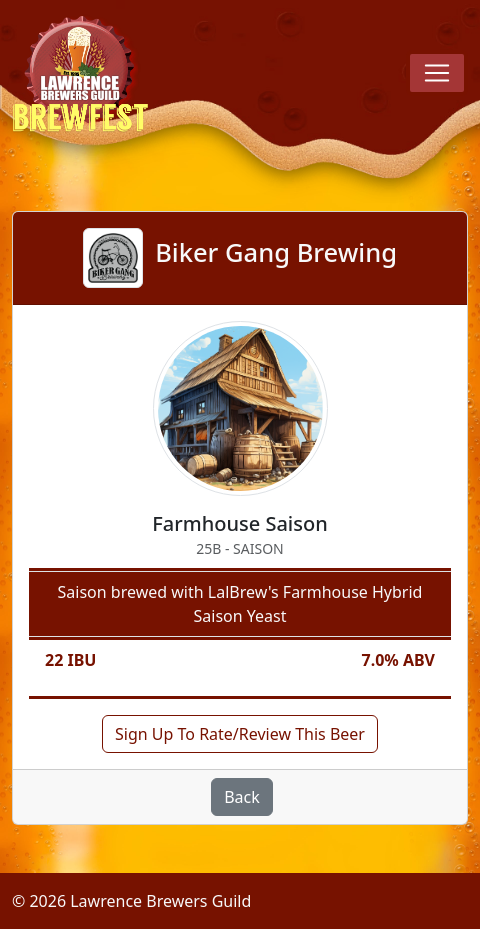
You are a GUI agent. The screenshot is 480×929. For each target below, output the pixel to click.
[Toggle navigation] (437, 73)
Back (242, 797)
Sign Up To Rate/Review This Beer (240, 734)
